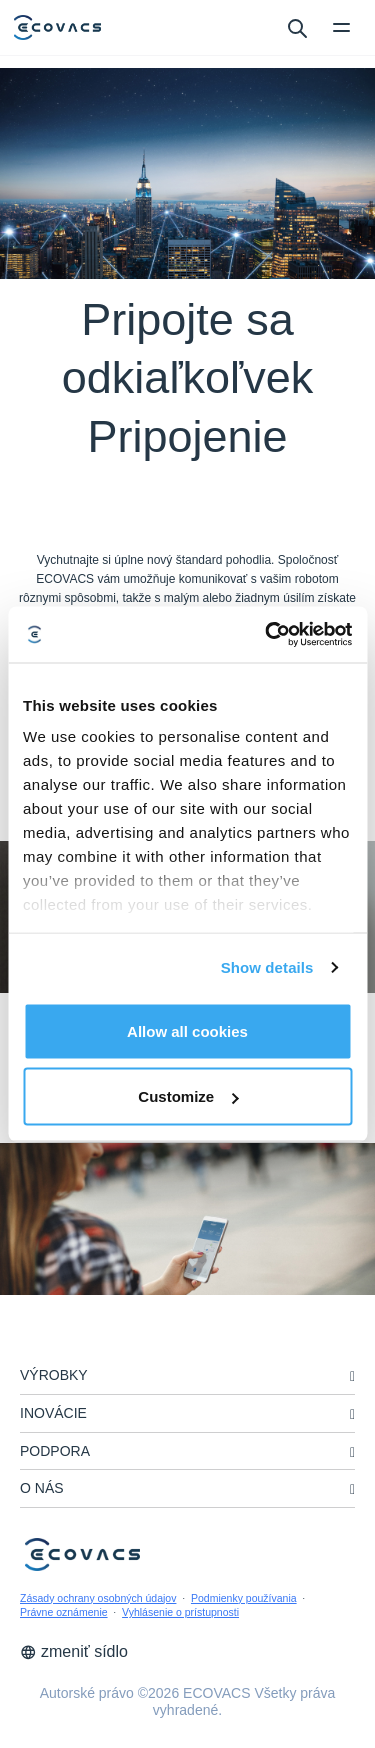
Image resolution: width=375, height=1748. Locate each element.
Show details (267, 967)
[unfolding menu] (352, 1376)
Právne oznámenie (64, 1612)
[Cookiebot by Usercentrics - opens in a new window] (267, 635)
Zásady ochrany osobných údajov (98, 1598)
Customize (188, 1096)
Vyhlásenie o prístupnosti (180, 1612)
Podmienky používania (244, 1598)
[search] (296, 27)
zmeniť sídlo (74, 1651)
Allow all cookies (187, 1030)
